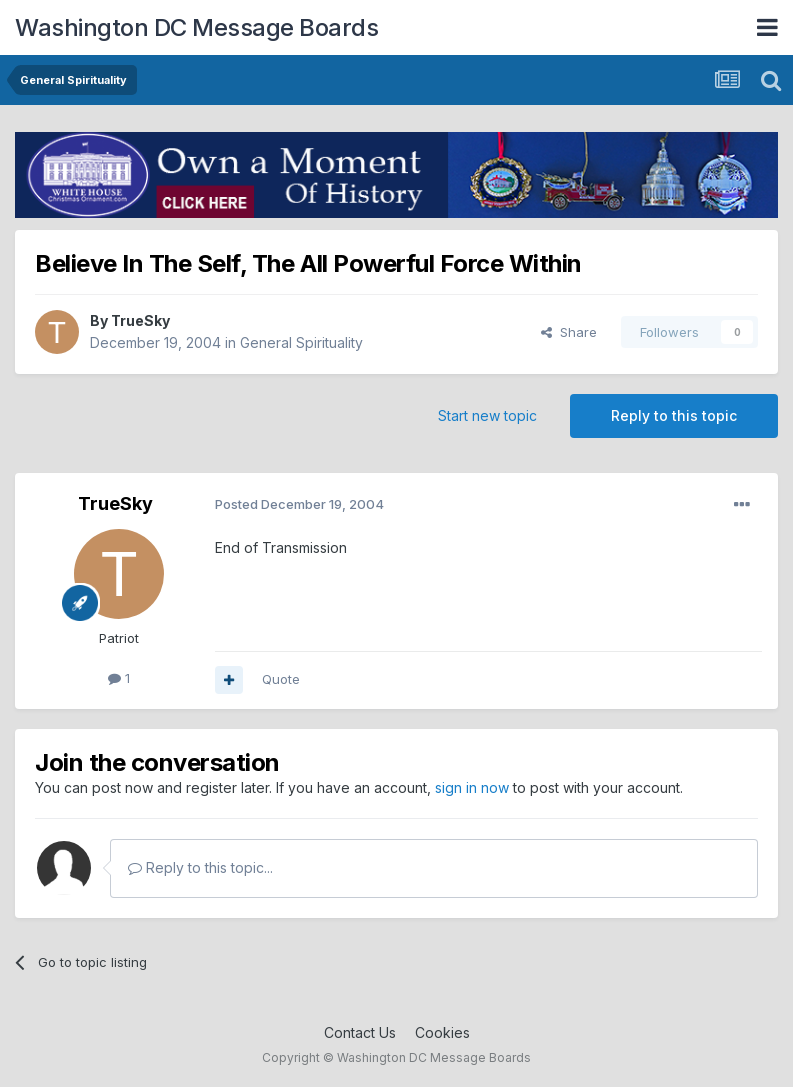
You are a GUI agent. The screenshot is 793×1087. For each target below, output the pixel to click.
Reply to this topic (674, 415)
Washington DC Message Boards (196, 27)
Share (569, 332)
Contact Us (360, 1032)
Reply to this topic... (200, 867)
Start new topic (487, 415)
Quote (281, 679)
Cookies (442, 1032)
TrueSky (140, 320)
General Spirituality (301, 342)
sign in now (472, 787)
